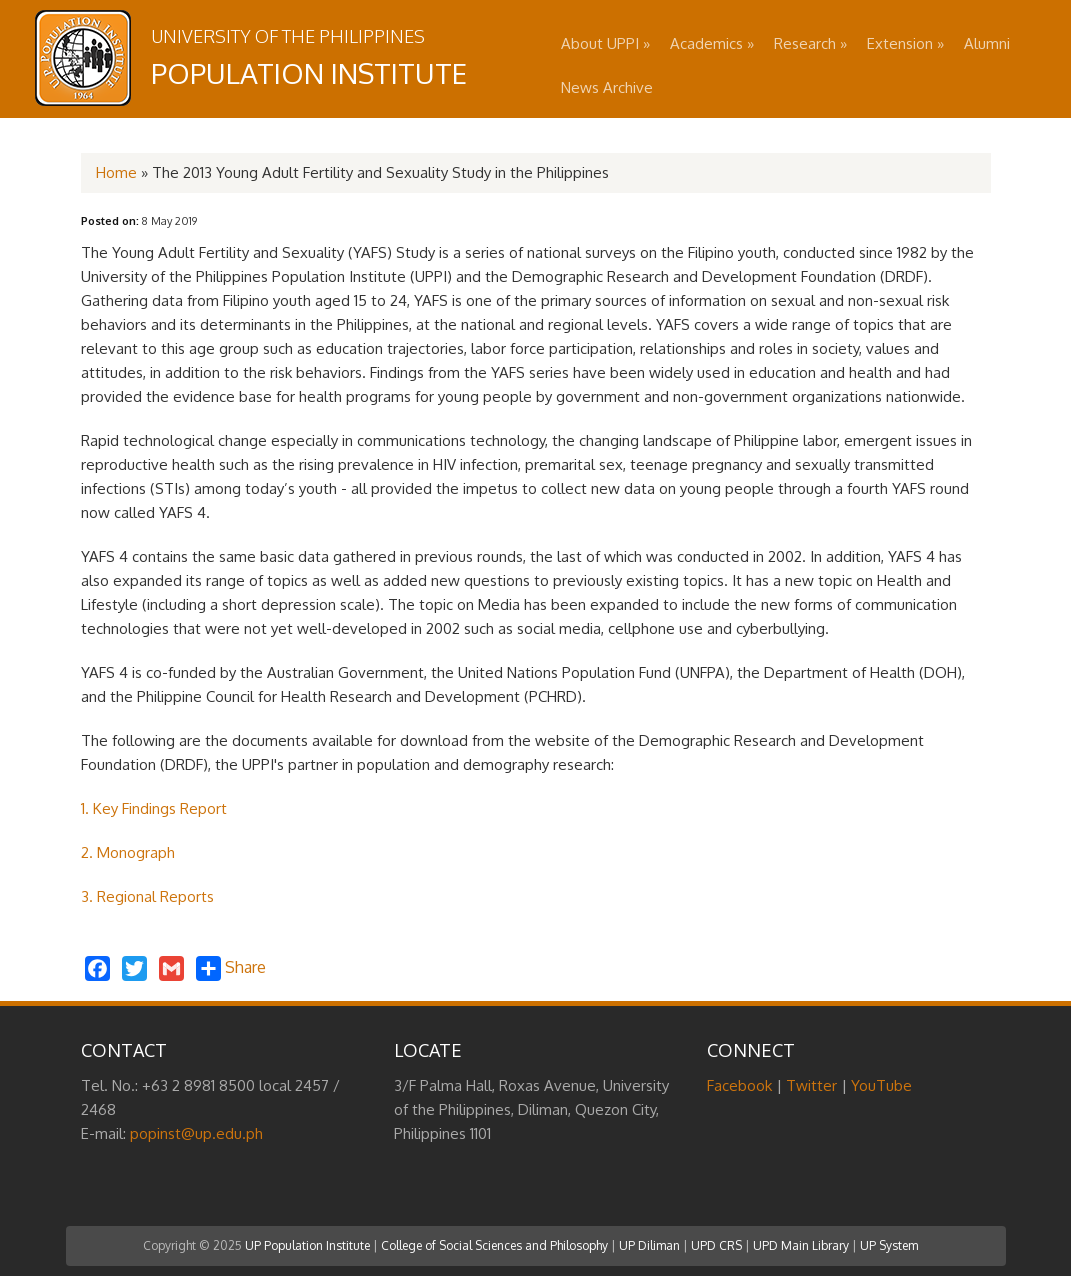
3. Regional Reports (147, 896)
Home (116, 172)
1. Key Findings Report (154, 808)
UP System (889, 1245)
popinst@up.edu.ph (196, 1133)
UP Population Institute (307, 1245)
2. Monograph (128, 852)
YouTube (881, 1085)
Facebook (739, 1085)
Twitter (811, 1085)
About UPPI (605, 43)
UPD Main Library (801, 1245)
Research (810, 43)
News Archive (607, 87)
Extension (905, 43)
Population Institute (309, 73)
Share (231, 968)
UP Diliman (649, 1245)
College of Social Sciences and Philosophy (494, 1245)
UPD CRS (716, 1245)
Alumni (987, 43)
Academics (712, 43)
